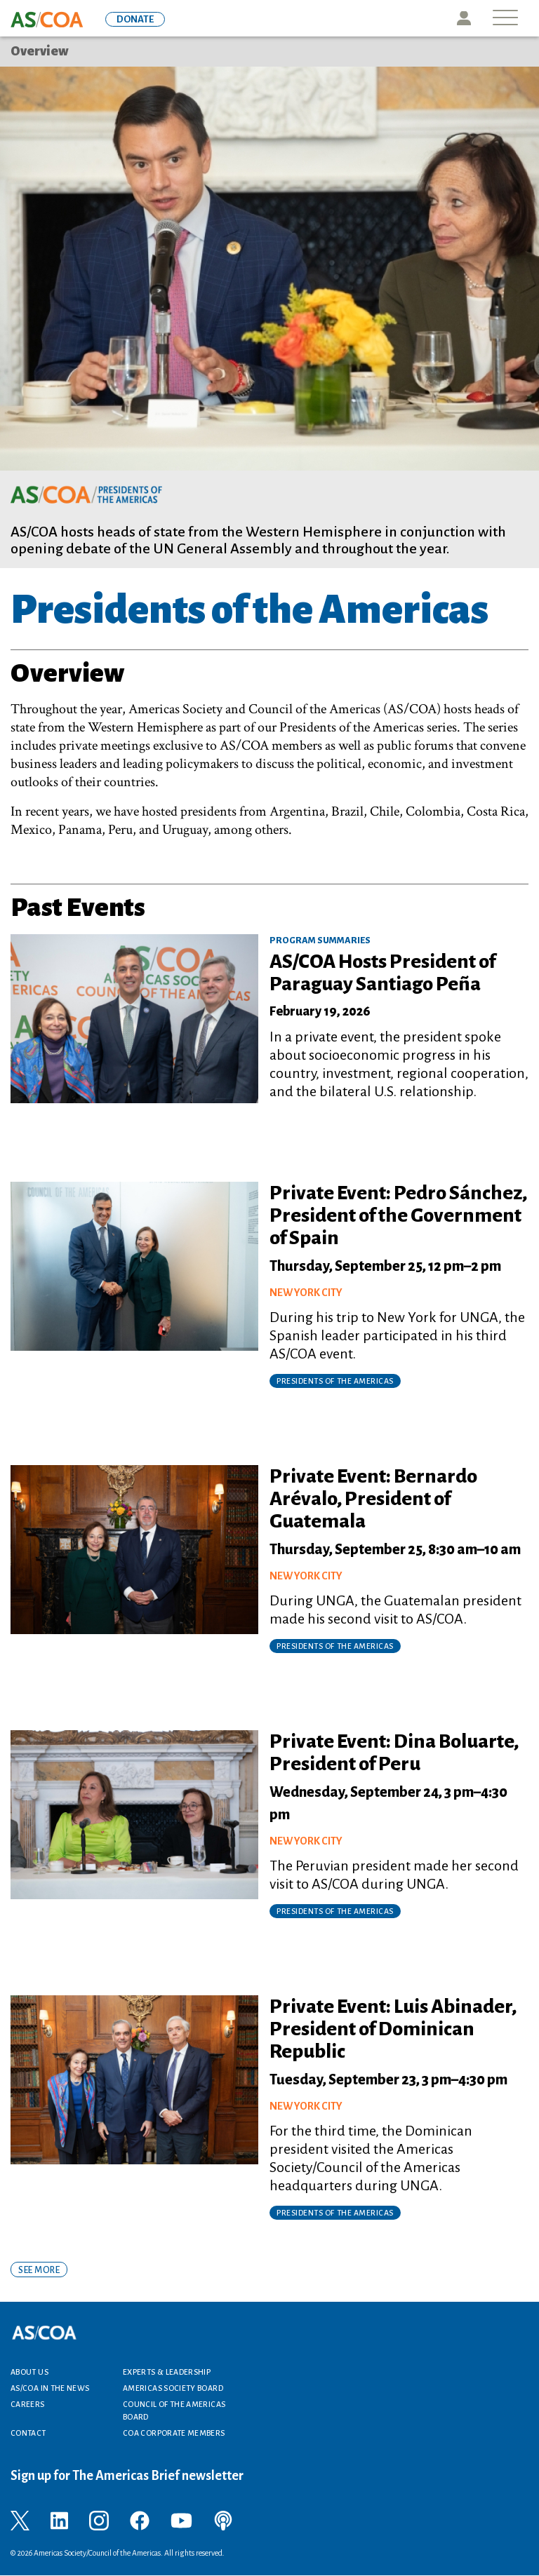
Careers (28, 2404)
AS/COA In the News (50, 2388)
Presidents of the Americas (335, 1381)
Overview (40, 51)
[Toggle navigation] (505, 18)
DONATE (135, 19)
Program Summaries (320, 940)
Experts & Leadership (167, 2372)
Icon (464, 18)
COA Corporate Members (174, 2433)
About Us (29, 2372)
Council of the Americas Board (174, 2410)
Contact (28, 2433)
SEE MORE (39, 2270)
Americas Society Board (173, 2388)
